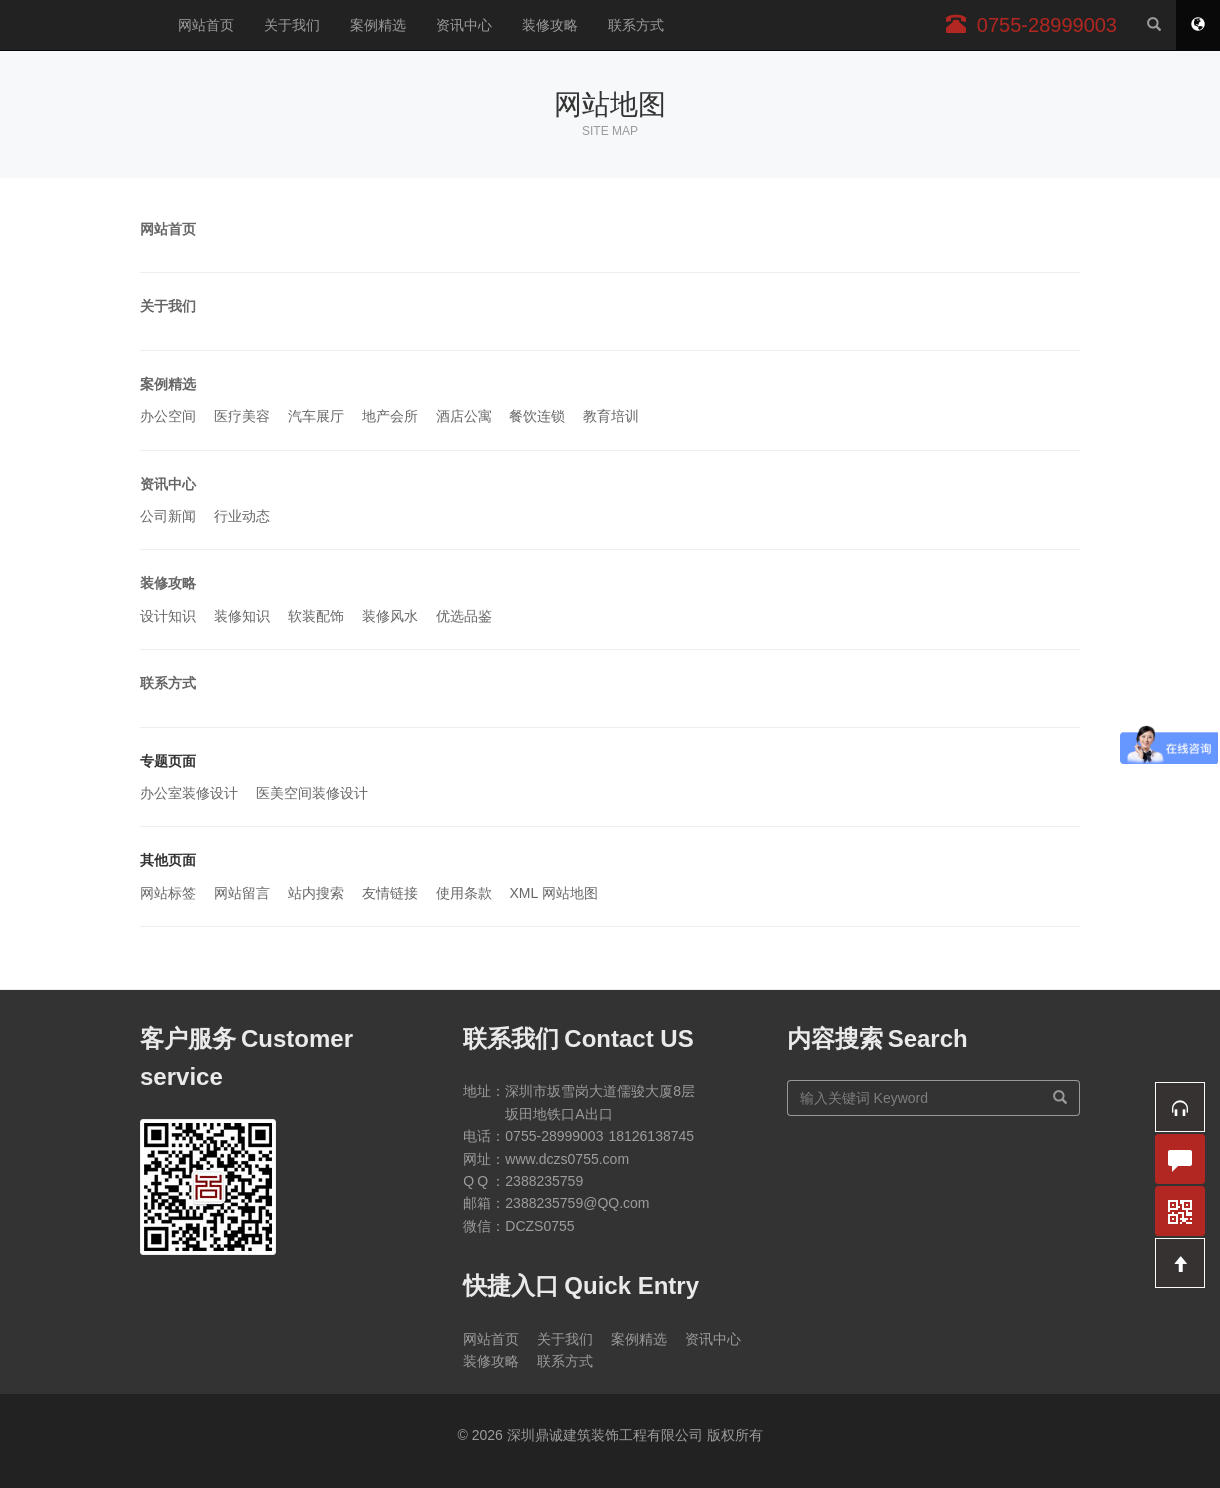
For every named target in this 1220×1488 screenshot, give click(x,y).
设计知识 (168, 616)
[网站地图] (1198, 25)
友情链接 (390, 893)
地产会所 (390, 416)
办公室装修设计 (189, 793)
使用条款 (464, 893)
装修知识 (242, 616)
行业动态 (242, 516)
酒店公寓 (464, 416)
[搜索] (1060, 1098)
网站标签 (168, 893)
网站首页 (206, 25)
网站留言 (242, 893)
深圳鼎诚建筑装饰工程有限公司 (81, 25)
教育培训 (611, 416)
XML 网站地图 (553, 893)
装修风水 (390, 616)
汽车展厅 (316, 416)
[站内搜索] (1154, 25)
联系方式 (636, 25)
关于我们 (292, 25)
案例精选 (378, 25)
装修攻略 (550, 25)
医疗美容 (242, 416)
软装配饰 (316, 616)
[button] (1180, 1107)
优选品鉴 (464, 616)
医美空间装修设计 (312, 793)
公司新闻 (168, 516)
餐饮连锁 (537, 416)
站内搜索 (316, 893)
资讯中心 (464, 25)
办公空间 (168, 416)
